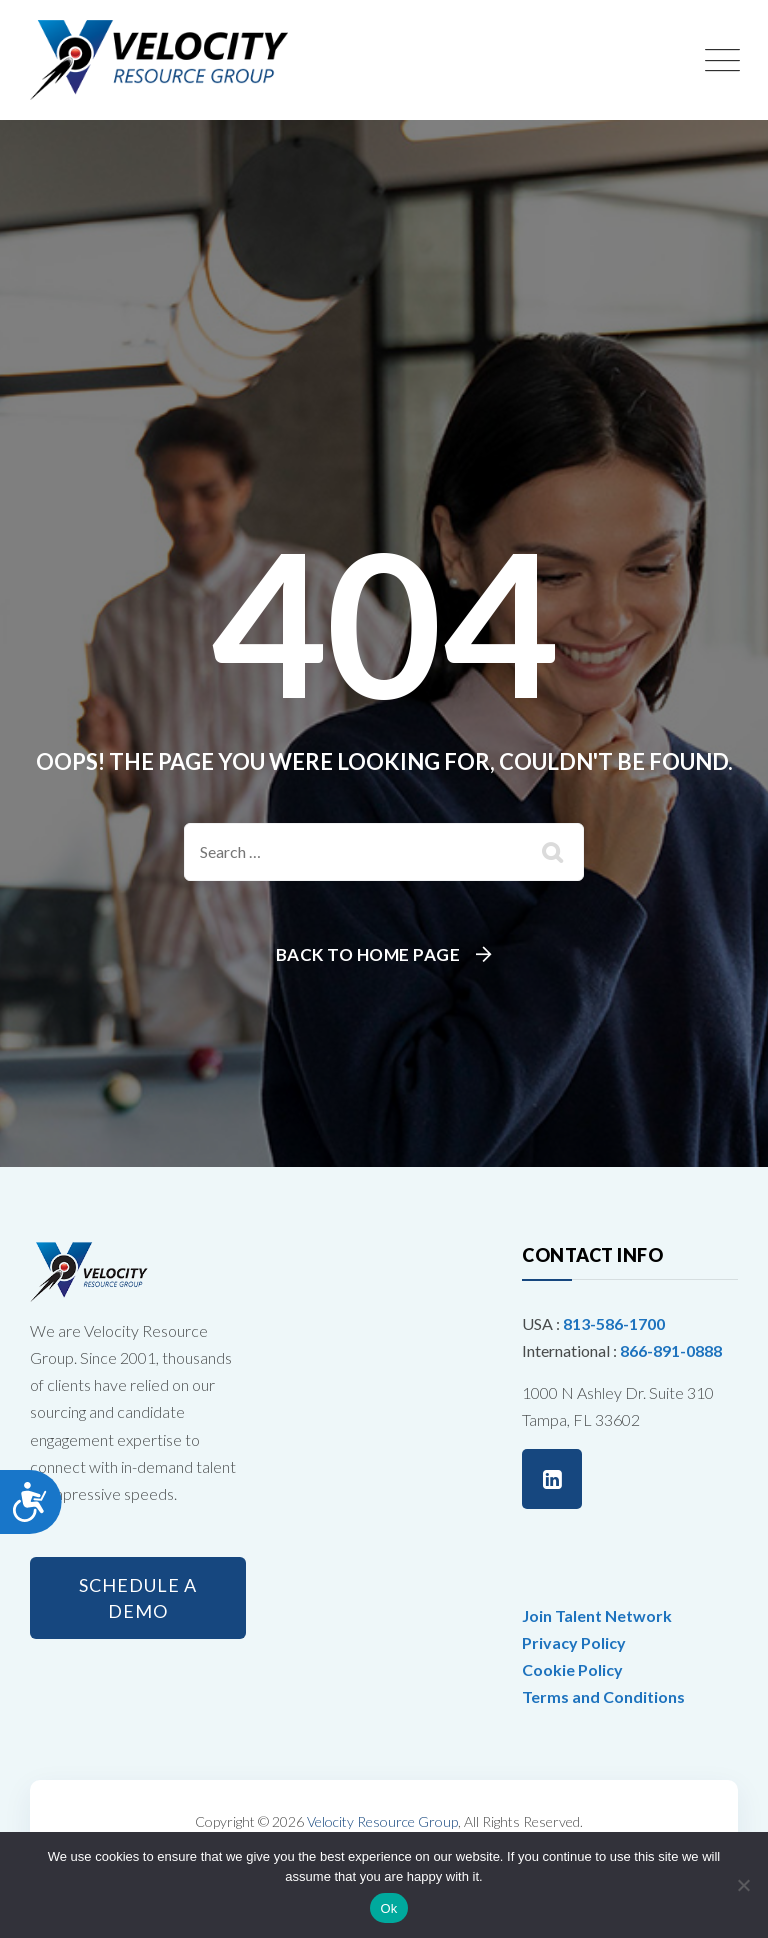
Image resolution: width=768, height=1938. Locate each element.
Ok (388, 1908)
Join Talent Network (597, 1615)
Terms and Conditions (603, 1696)
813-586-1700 (614, 1323)
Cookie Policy (572, 1669)
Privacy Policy (574, 1642)
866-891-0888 (671, 1350)
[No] (743, 1885)
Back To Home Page (368, 954)
